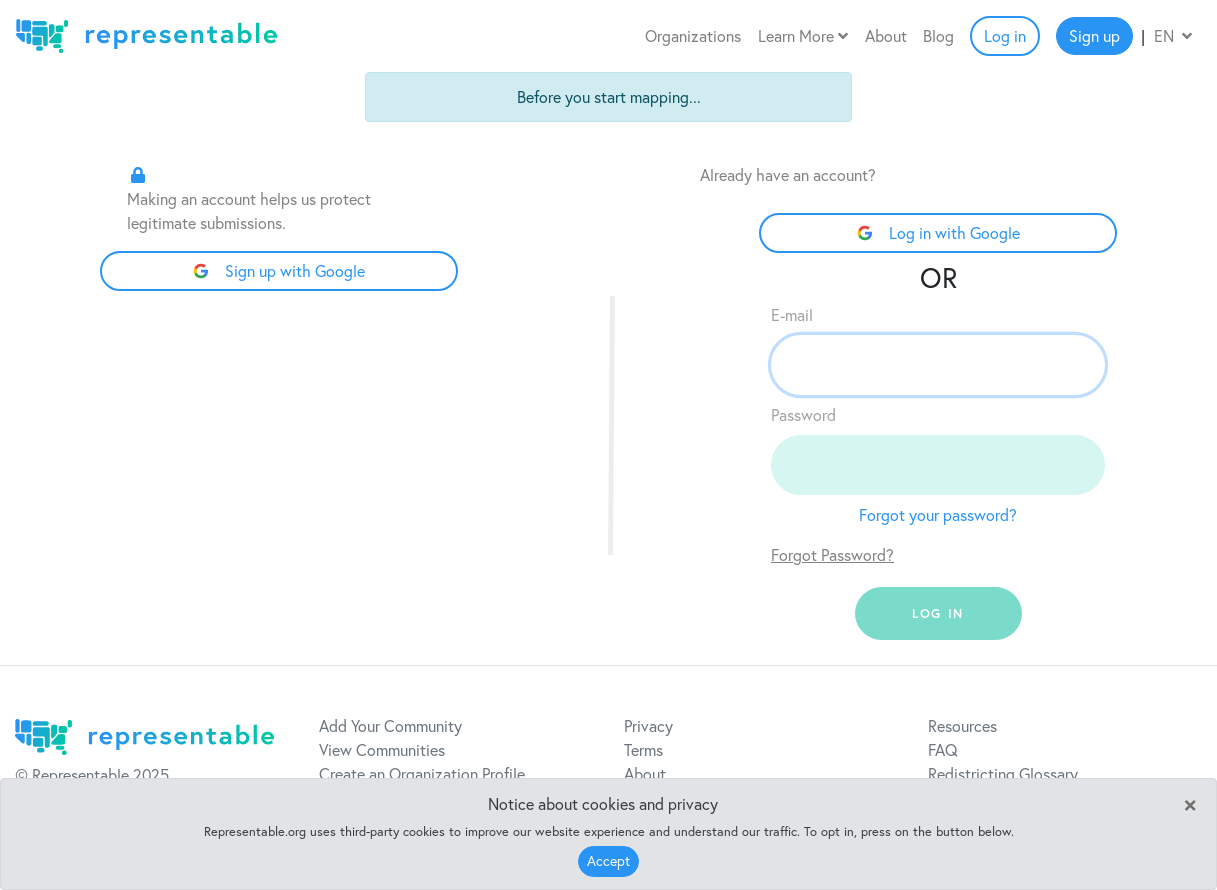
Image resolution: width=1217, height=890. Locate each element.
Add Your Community (390, 726)
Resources (962, 726)
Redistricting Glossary (1003, 774)
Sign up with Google (279, 271)
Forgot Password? (832, 555)
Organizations (693, 36)
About (886, 36)
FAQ (943, 750)
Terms (643, 750)
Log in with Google (938, 233)
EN (1173, 36)
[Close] (1190, 803)
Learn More (803, 36)
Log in (1005, 36)
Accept (608, 861)
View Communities (382, 750)
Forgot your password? (938, 515)
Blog (938, 36)
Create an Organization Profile (422, 774)
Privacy (648, 726)
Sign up (1094, 36)
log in (938, 613)
